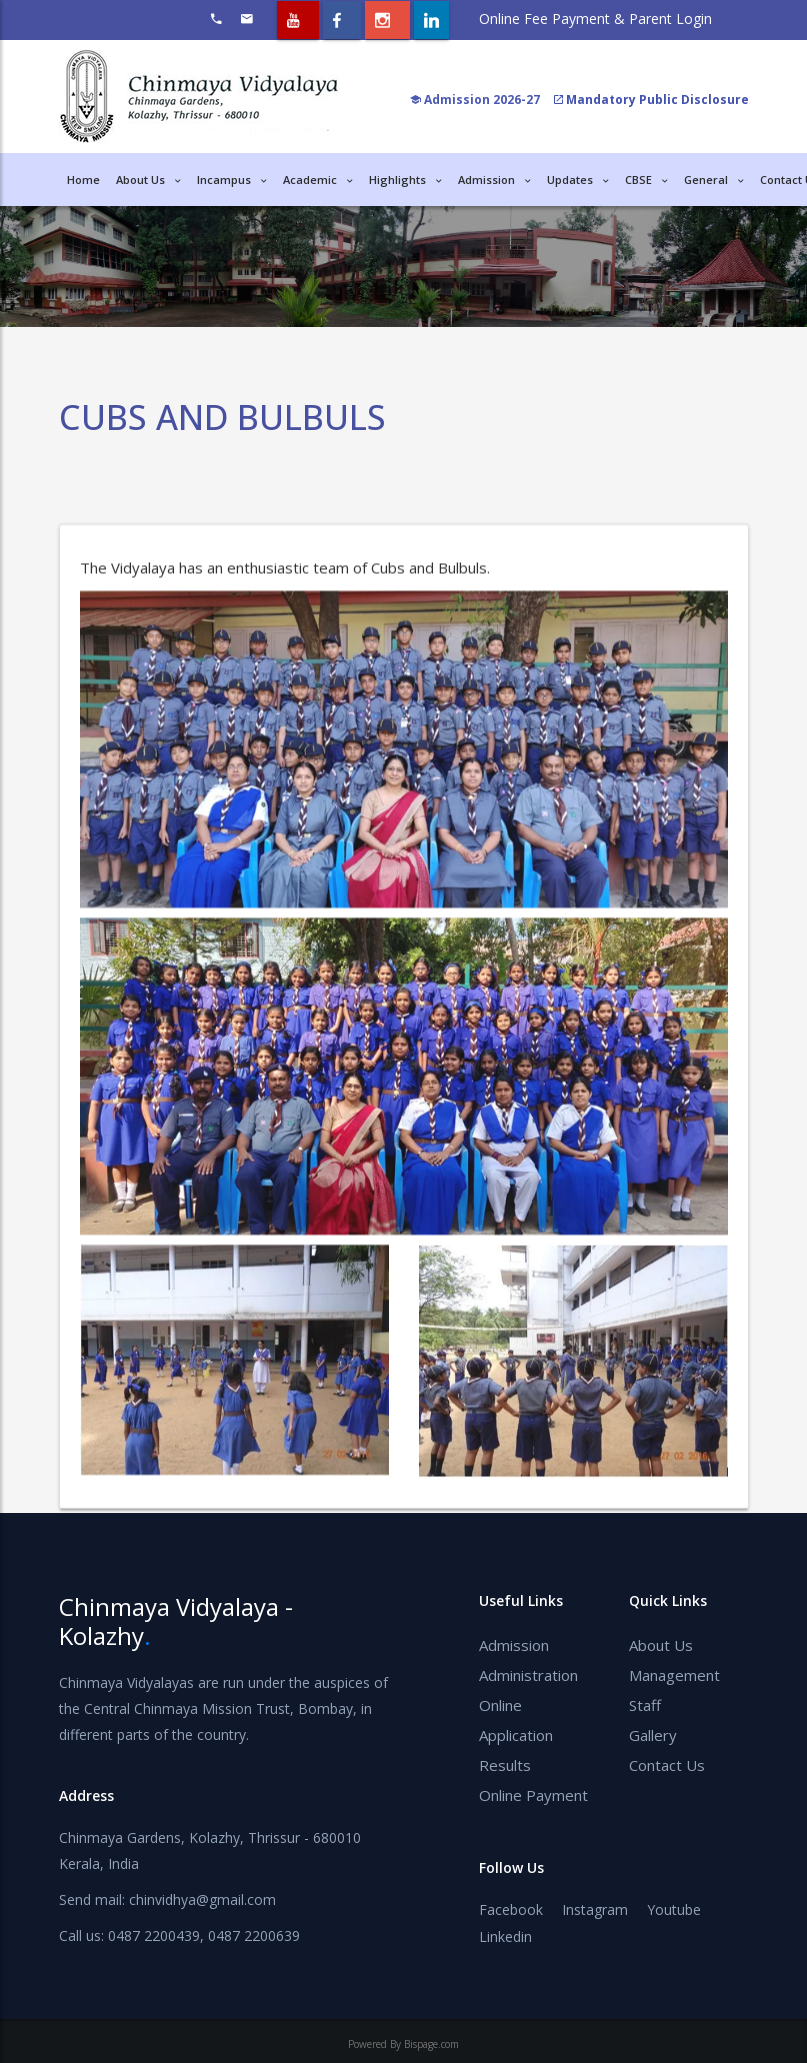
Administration (528, 1675)
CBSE (646, 179)
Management (674, 1675)
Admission (494, 179)
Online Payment (533, 1795)
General (714, 179)
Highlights (405, 179)
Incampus (232, 179)
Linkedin (505, 1936)
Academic (318, 179)
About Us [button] (148, 179)
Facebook (511, 1909)
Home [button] (83, 179)
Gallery (653, 1735)
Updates (578, 179)
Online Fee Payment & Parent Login (595, 18)
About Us (661, 1645)
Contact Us (667, 1765)
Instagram (595, 1909)
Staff (645, 1705)
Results (505, 1765)
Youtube (674, 1909)
